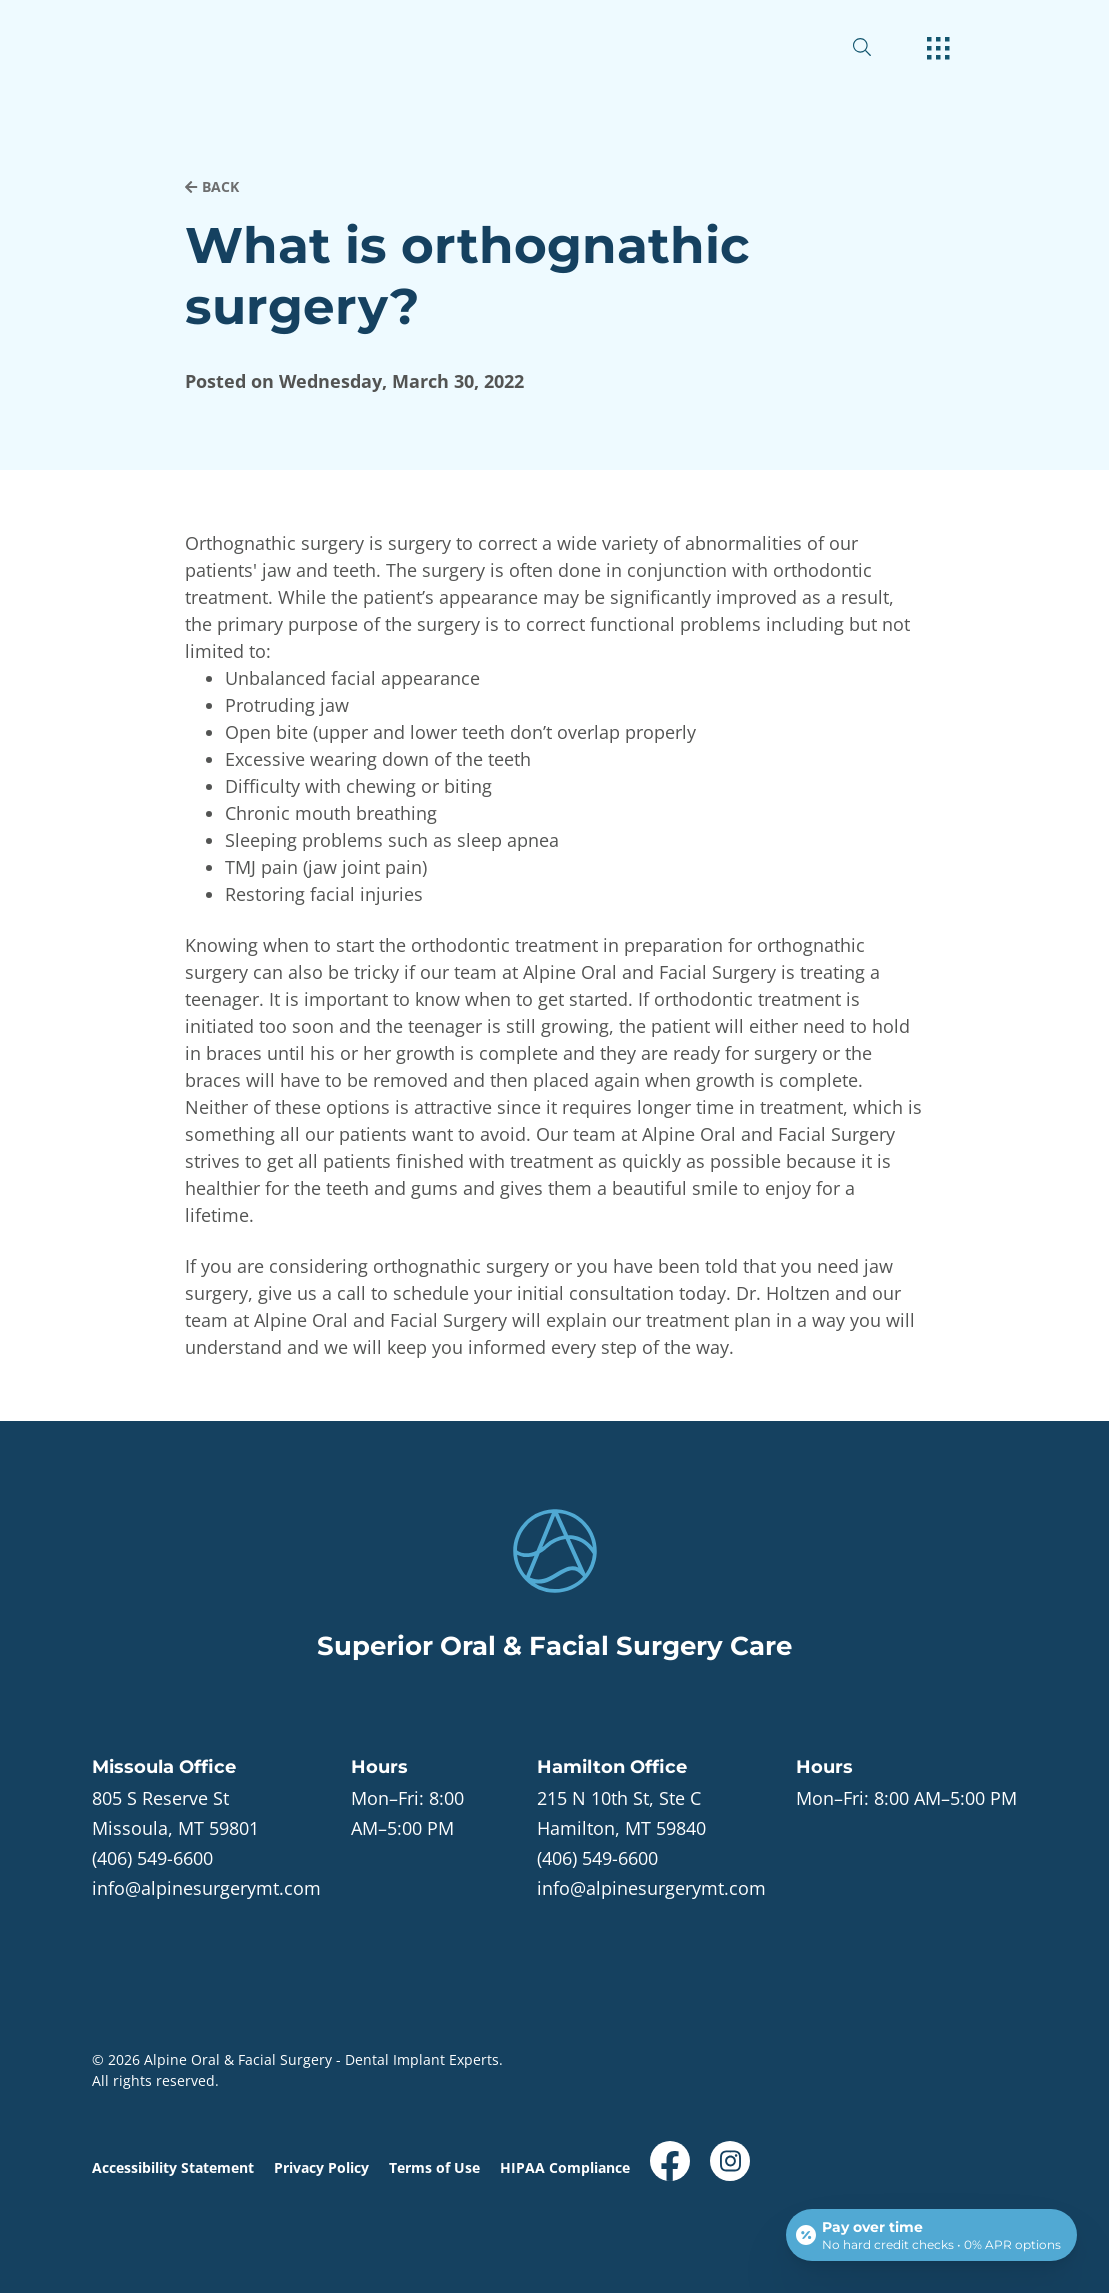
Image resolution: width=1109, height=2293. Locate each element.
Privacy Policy (321, 2167)
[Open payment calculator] (931, 2235)
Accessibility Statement (173, 2167)
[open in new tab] (175, 1813)
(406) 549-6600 (152, 1858)
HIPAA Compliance (565, 2167)
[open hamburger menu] (938, 50)
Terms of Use (434, 2167)
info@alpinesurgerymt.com (206, 1888)
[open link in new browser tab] (670, 2161)
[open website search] (878, 47)
